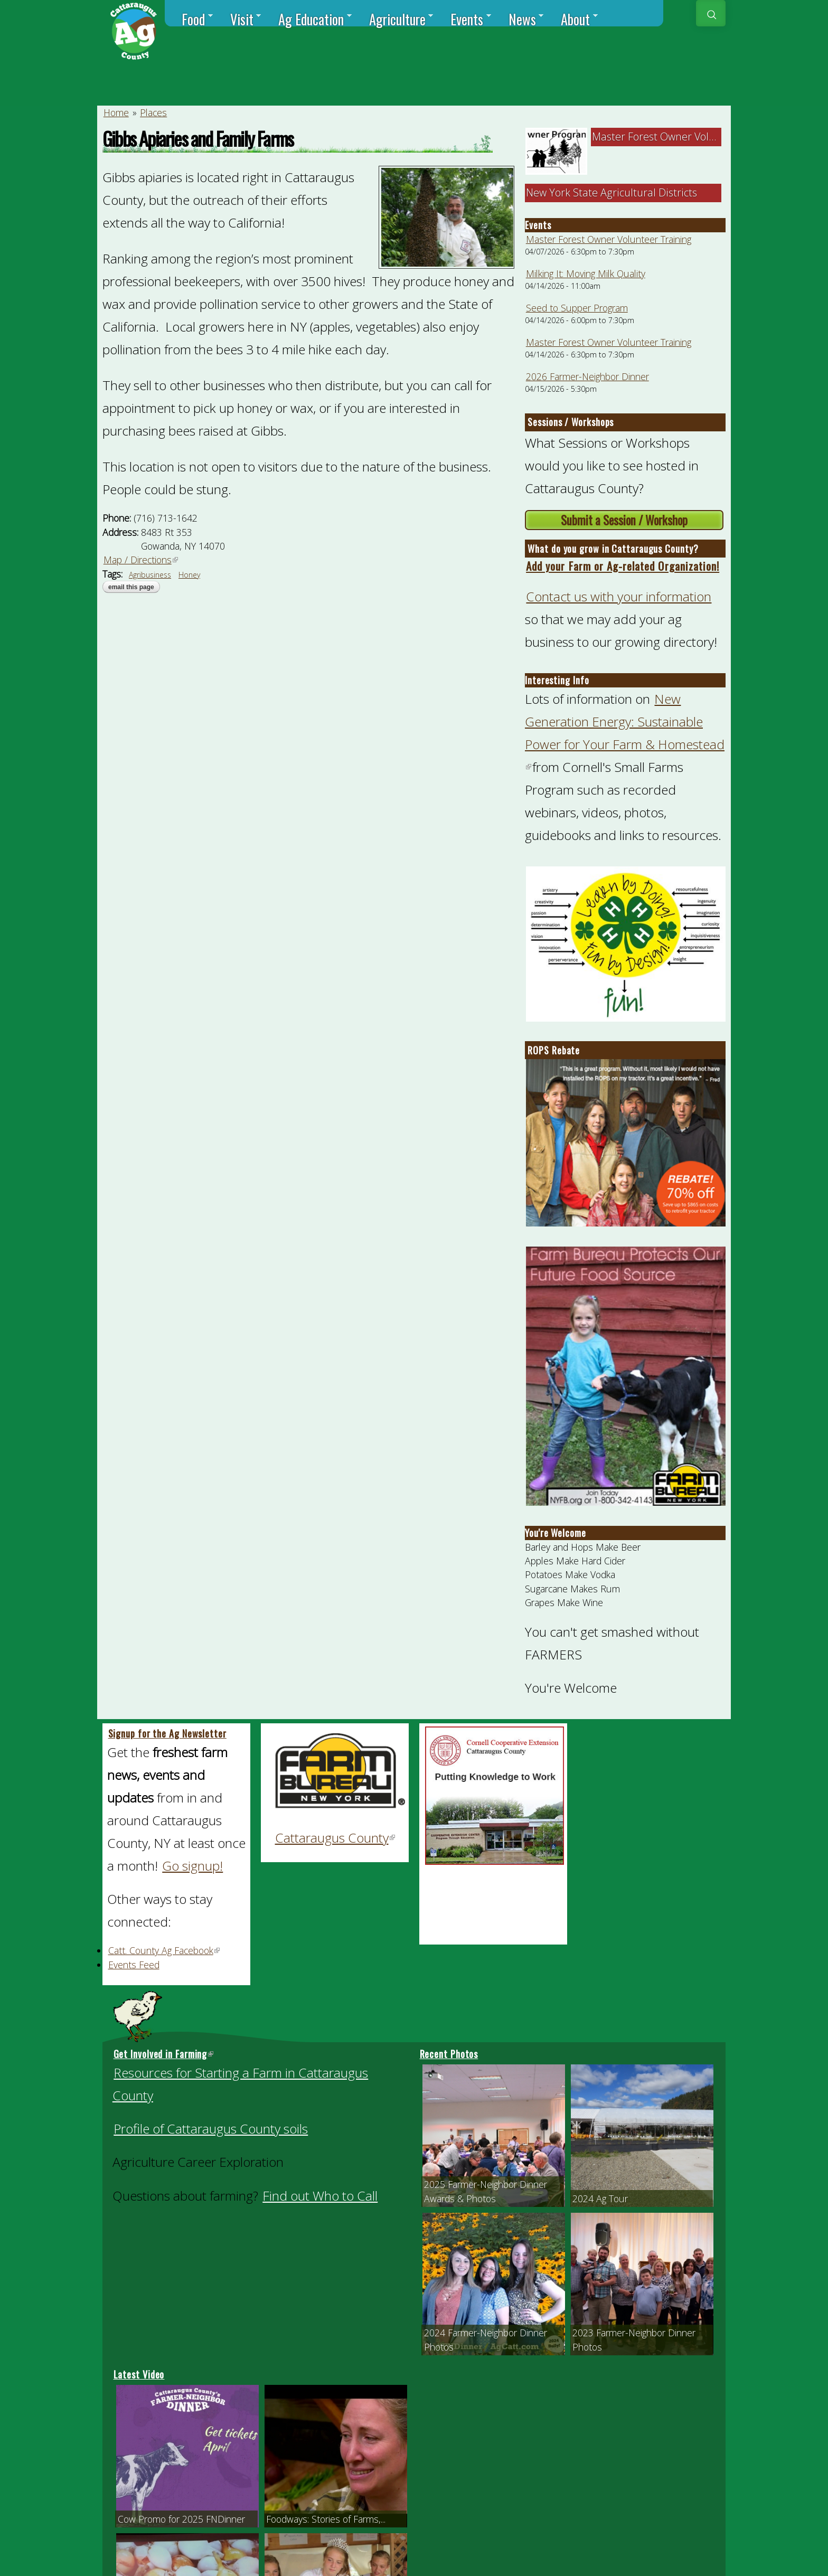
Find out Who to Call (320, 2195)
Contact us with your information (618, 596)
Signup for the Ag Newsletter (167, 1733)
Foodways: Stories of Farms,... (325, 2519)
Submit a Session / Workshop (624, 520)
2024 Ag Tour (600, 2198)
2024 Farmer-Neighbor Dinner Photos (485, 2339)
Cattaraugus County (335, 1837)
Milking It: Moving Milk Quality (585, 273)
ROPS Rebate (554, 1050)
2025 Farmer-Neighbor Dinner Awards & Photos (485, 2191)
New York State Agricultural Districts (611, 192)
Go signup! (192, 1865)
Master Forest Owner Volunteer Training (608, 239)
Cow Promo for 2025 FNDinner (181, 2519)
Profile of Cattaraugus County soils (211, 2128)
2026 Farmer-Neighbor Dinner (587, 376)
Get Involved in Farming (164, 2054)
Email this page (131, 587)
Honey (189, 575)
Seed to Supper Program (577, 307)
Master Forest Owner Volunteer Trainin (684, 136)
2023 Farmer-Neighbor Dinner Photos (633, 2339)
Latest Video (139, 2374)
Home (116, 112)
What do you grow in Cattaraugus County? (613, 548)
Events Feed (133, 1964)
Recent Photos (449, 2054)
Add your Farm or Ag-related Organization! (622, 566)
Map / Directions (141, 559)
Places (153, 112)
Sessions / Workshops (571, 422)
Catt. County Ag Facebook (164, 1950)
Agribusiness (150, 575)
